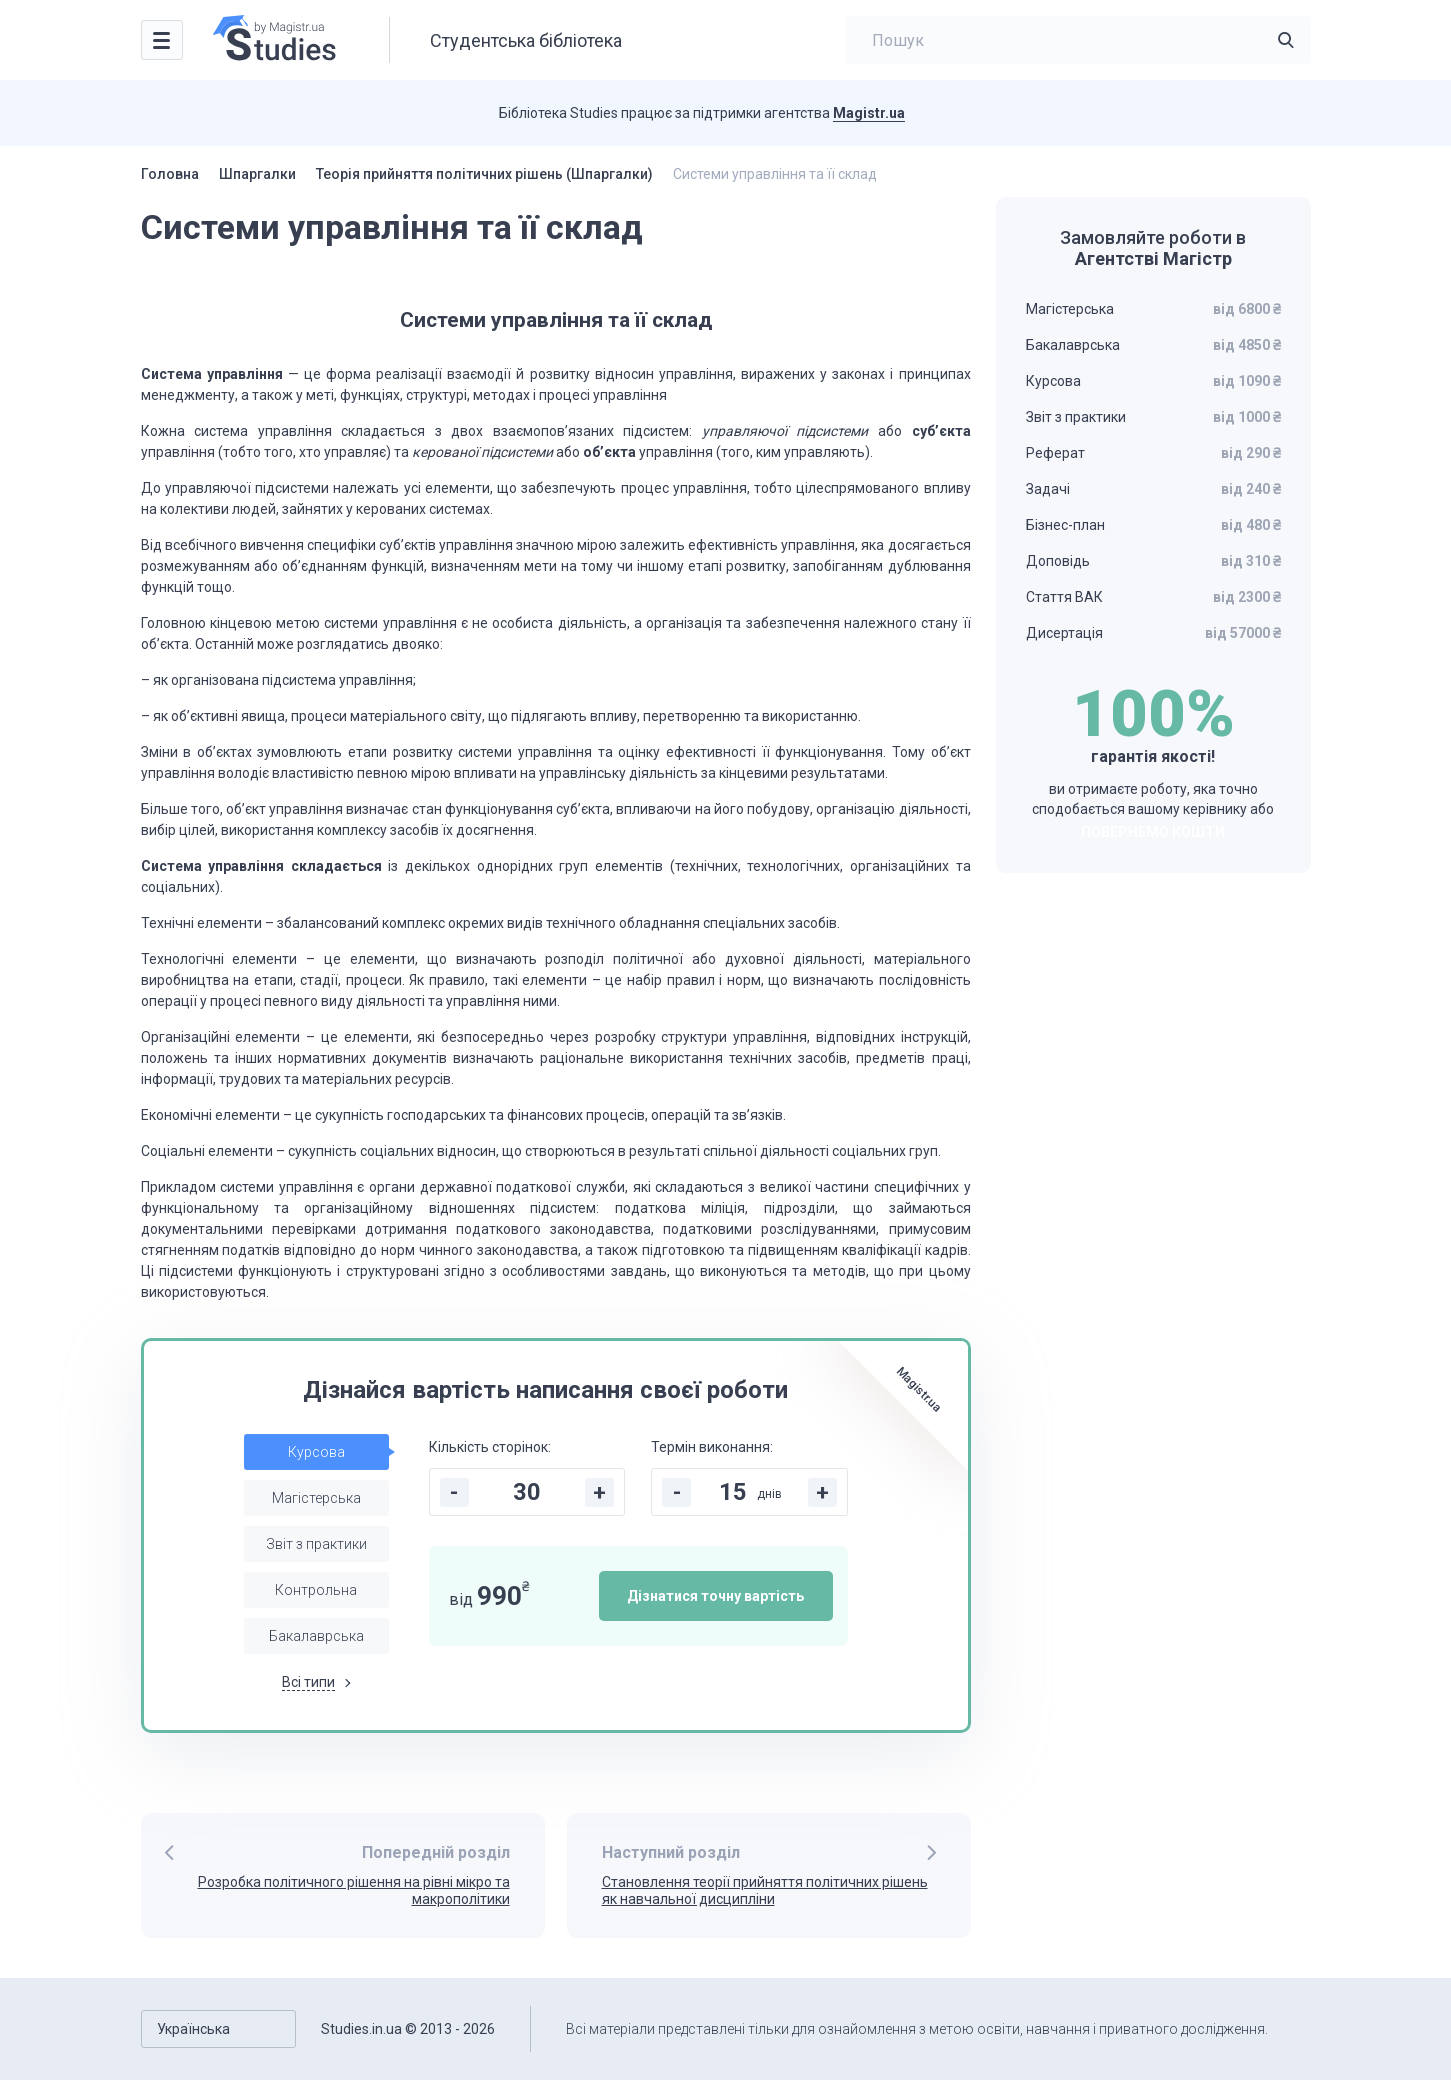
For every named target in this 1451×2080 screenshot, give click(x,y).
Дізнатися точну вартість (715, 1596)
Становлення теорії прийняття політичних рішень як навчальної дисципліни (765, 1890)
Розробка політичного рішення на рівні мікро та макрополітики (354, 1890)
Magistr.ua (869, 113)
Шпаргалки (257, 174)
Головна (170, 174)
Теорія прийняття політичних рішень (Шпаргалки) (484, 174)
